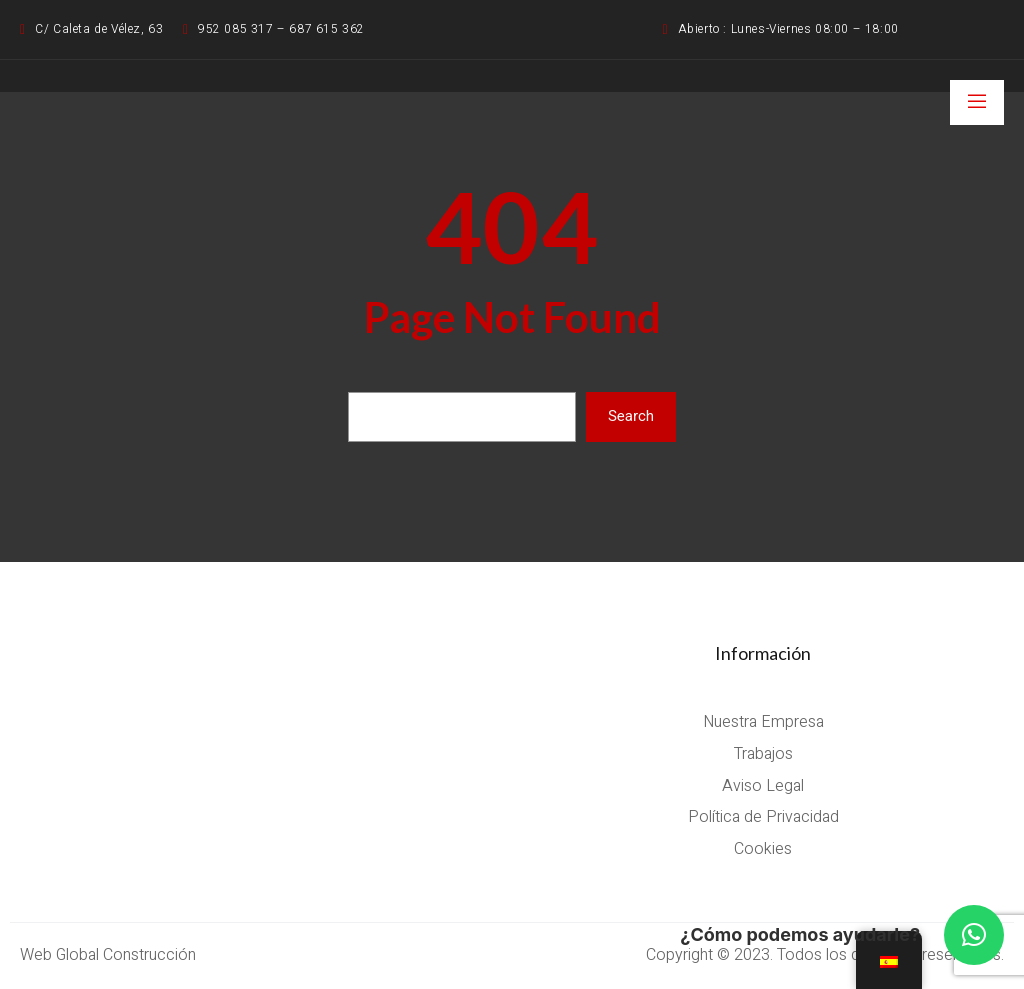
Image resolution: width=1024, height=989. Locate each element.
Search (631, 416)
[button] (974, 935)
